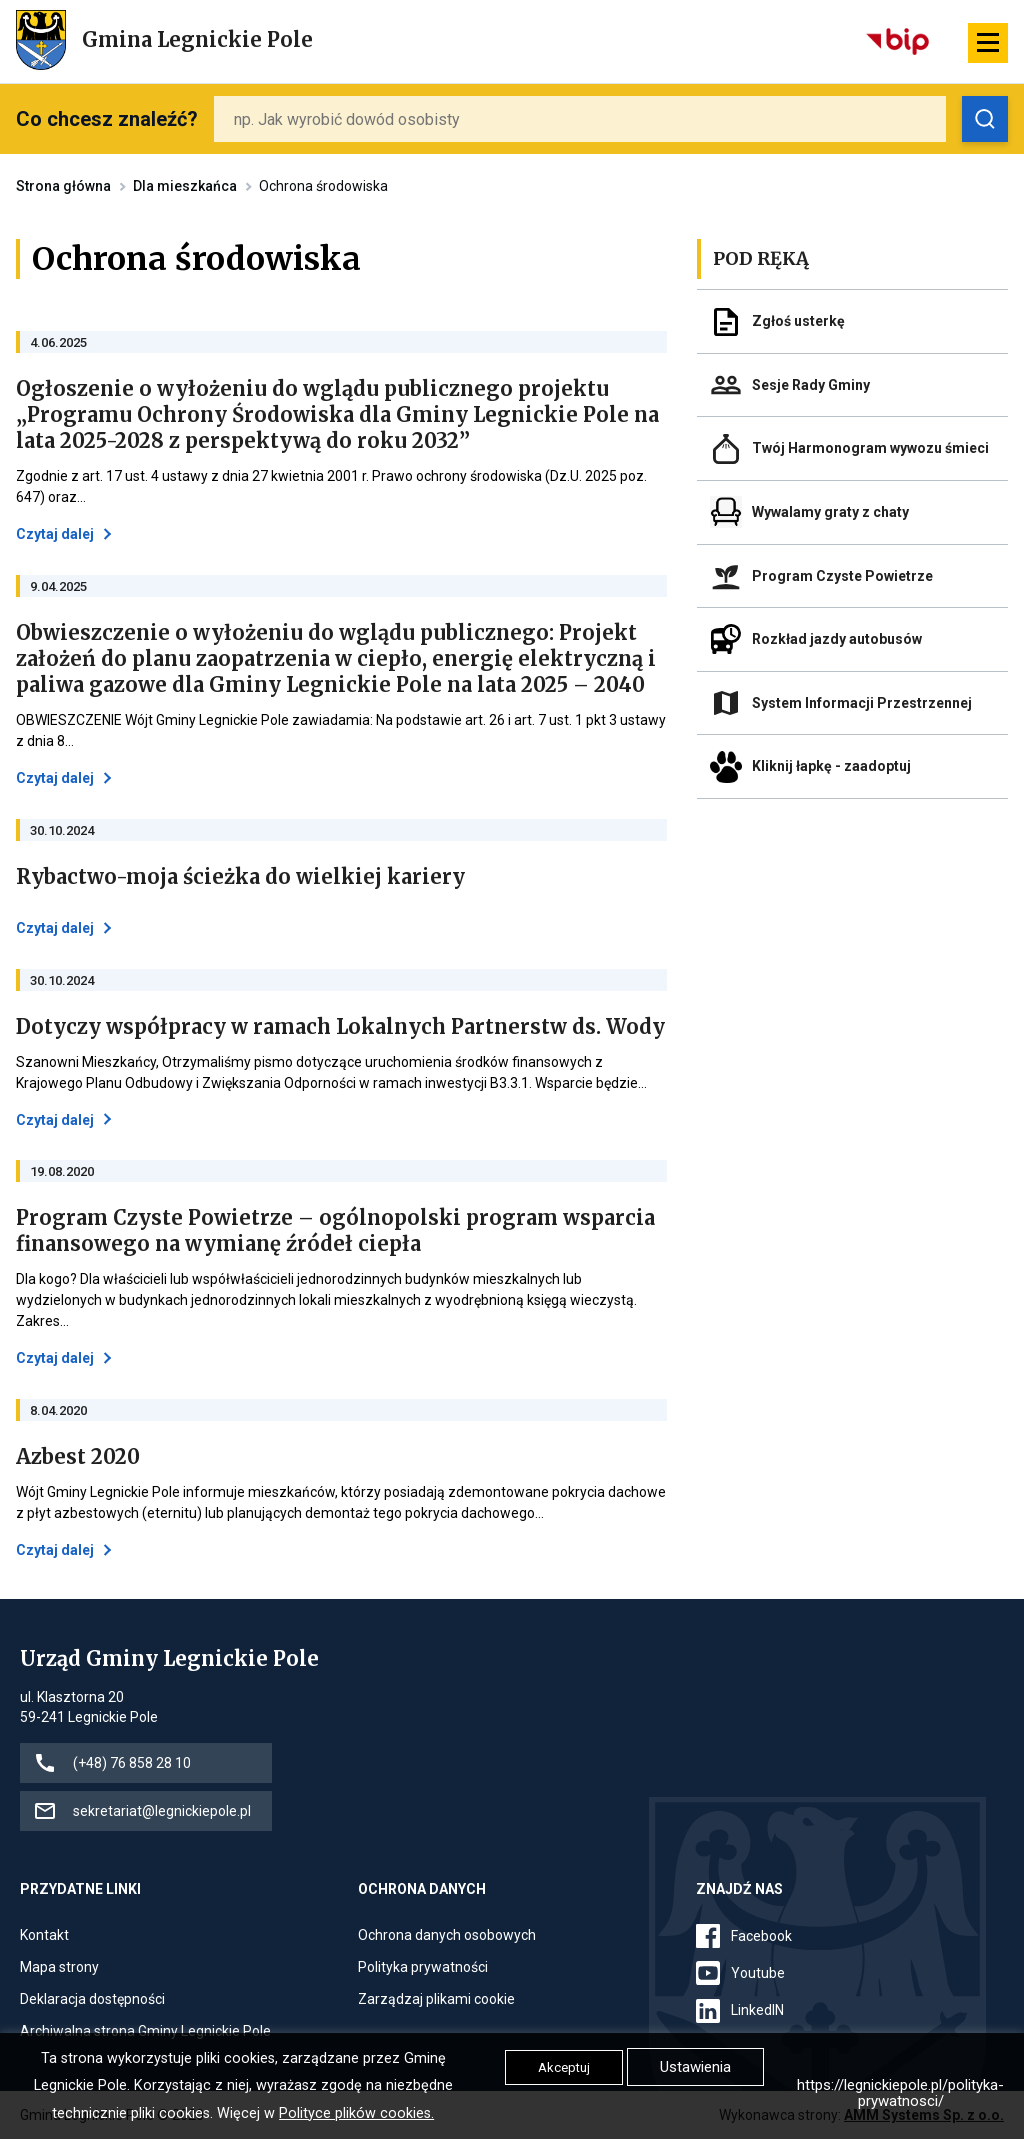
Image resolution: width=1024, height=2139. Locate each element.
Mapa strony (59, 1967)
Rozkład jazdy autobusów (837, 639)
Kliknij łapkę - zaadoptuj (831, 766)
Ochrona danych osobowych (447, 1935)
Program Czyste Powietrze (842, 576)
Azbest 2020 (78, 1457)
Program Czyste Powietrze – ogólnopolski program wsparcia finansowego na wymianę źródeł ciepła (335, 1231)
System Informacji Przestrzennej (862, 703)
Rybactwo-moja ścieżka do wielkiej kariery (240, 877)
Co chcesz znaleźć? (107, 119)
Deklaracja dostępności (92, 1999)
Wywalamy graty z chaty (830, 512)
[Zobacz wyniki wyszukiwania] (985, 119)
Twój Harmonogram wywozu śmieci (870, 448)
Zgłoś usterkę (798, 321)
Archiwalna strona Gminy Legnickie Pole (145, 2031)
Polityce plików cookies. (356, 2113)
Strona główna (63, 186)
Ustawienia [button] (695, 2067)
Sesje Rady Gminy (811, 385)
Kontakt (44, 1935)
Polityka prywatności (423, 1967)
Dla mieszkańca (185, 186)
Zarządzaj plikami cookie (436, 1999)
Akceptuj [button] (564, 2067)
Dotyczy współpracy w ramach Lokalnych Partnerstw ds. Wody (340, 1027)
